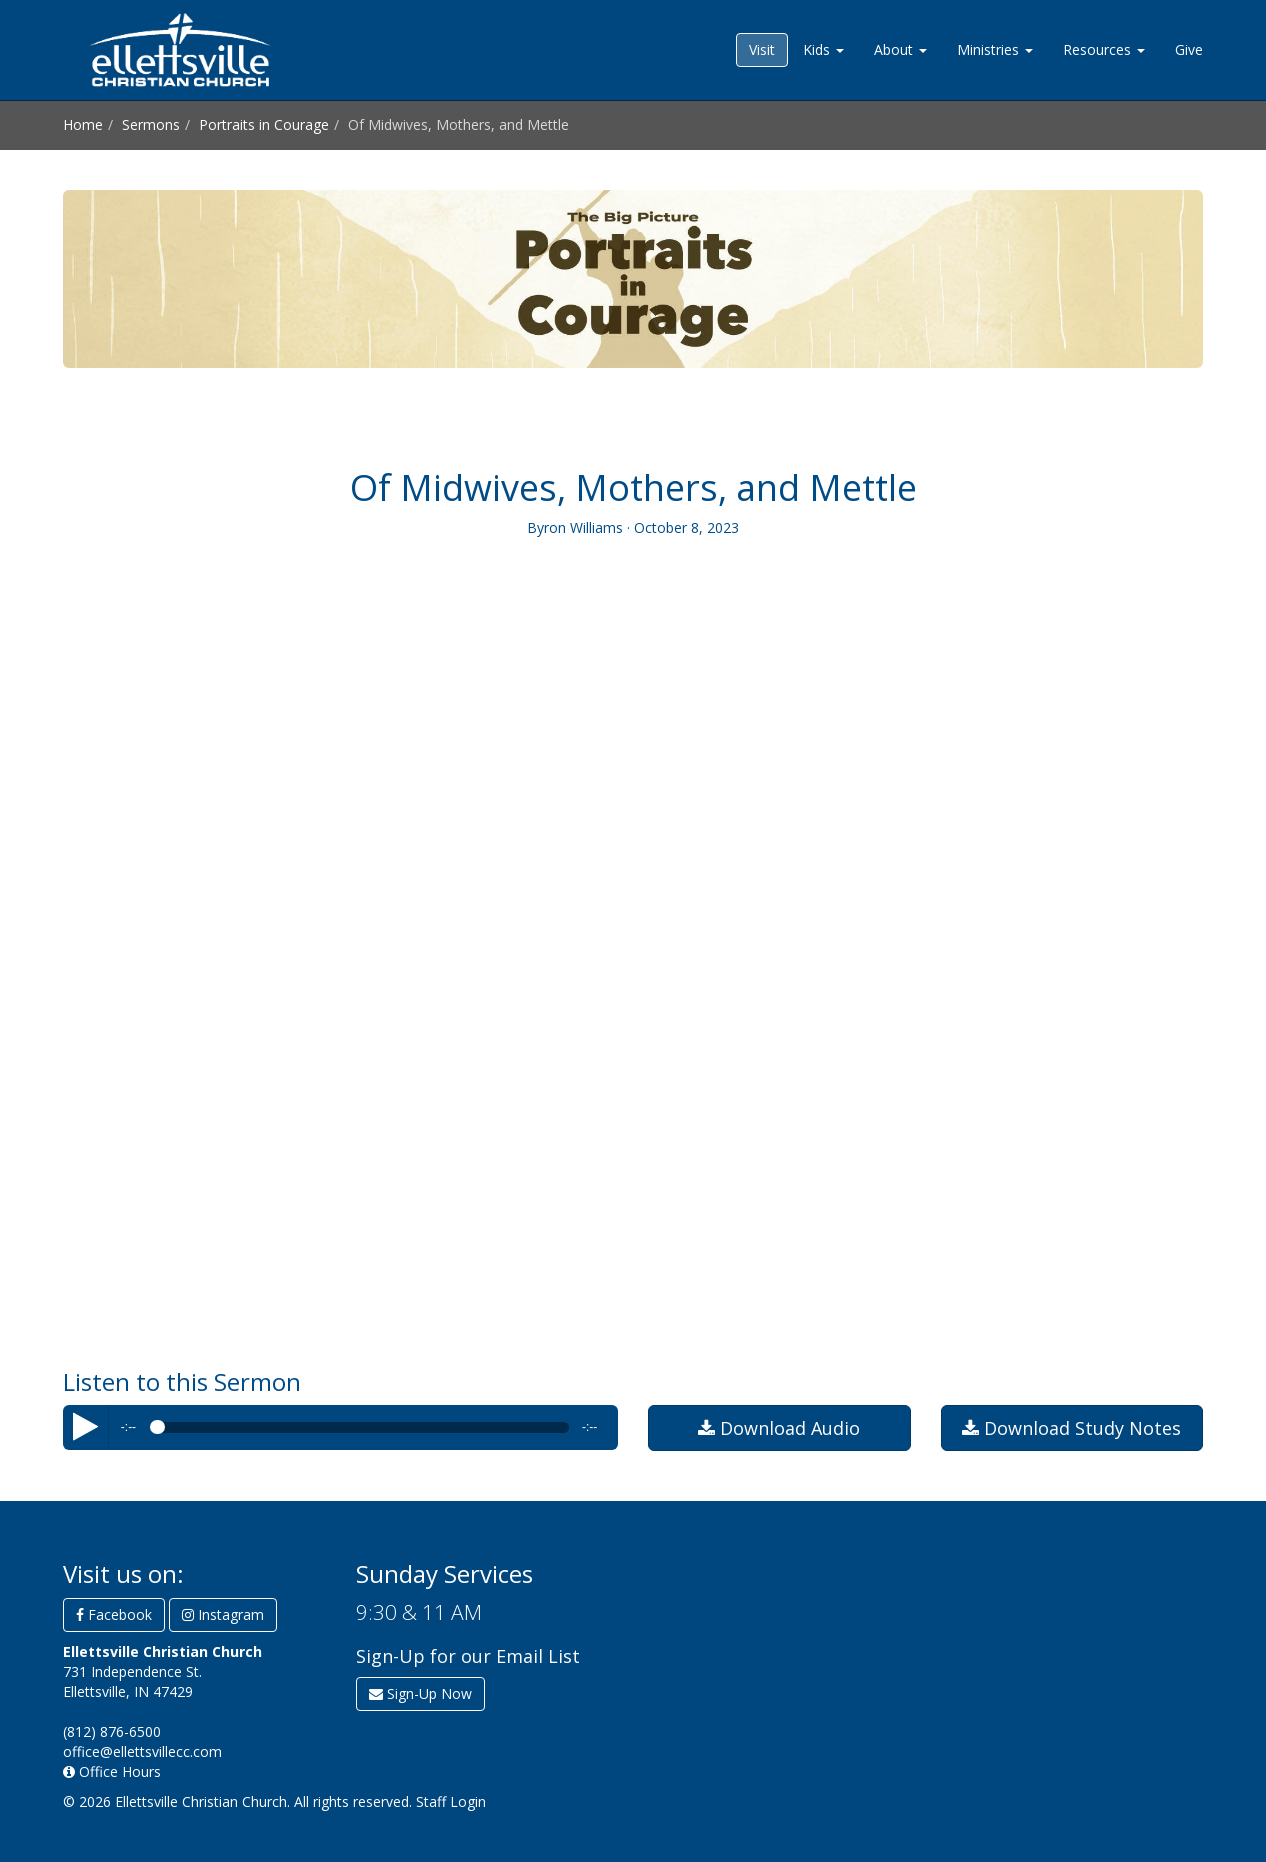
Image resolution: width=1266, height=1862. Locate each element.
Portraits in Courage (264, 124)
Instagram (223, 1614)
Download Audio (779, 1428)
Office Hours (112, 1771)
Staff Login (451, 1801)
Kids (823, 49)
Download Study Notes (1071, 1428)
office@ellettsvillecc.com (142, 1751)
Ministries (995, 49)
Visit (762, 49)
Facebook (114, 1614)
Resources (1104, 49)
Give (1189, 49)
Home (83, 124)
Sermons (151, 124)
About (900, 49)
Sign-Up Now (420, 1693)
